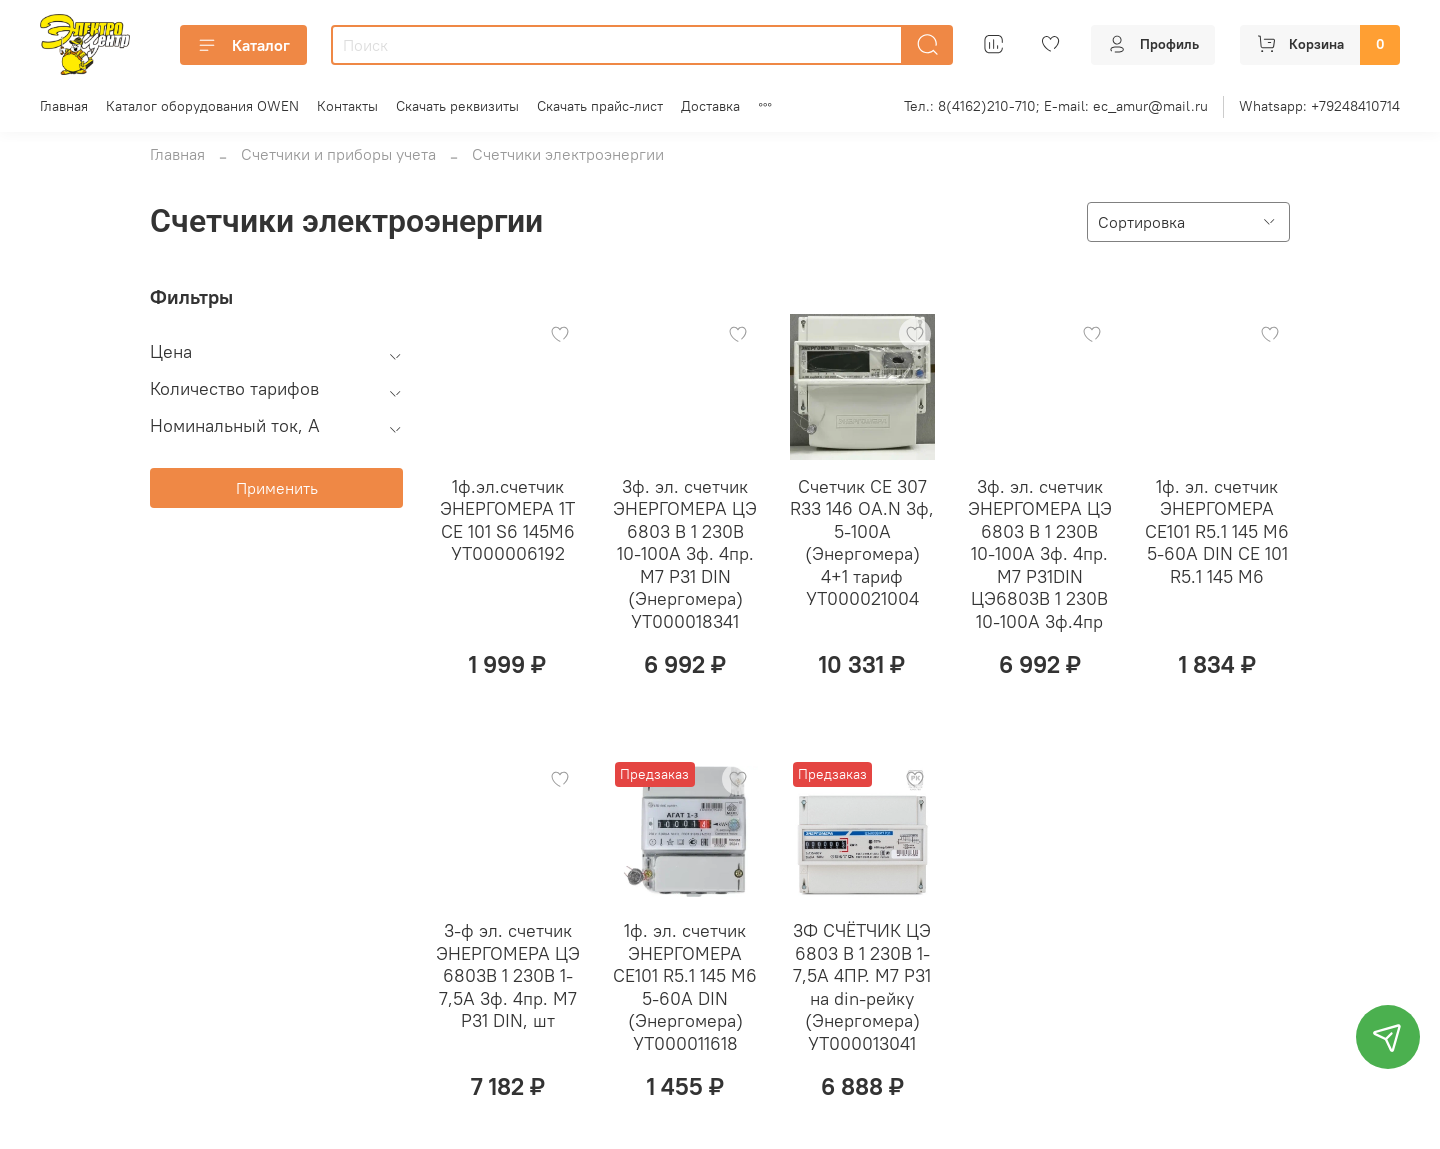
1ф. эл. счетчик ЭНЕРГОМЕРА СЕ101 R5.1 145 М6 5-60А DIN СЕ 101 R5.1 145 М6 (1217, 531)
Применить (277, 488)
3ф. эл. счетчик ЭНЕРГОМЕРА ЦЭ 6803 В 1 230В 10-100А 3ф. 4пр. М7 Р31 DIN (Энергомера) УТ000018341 (685, 554)
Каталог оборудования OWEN (202, 106)
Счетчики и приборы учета (338, 154)
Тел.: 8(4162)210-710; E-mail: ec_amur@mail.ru (1056, 106)
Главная (64, 106)
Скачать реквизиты (457, 106)
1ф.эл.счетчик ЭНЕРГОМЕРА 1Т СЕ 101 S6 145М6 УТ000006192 (507, 520)
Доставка (710, 106)
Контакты (347, 106)
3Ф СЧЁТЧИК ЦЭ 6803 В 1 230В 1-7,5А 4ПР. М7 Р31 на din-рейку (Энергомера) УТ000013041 (862, 987)
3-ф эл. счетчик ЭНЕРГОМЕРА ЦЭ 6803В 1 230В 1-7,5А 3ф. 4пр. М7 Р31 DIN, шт (508, 975)
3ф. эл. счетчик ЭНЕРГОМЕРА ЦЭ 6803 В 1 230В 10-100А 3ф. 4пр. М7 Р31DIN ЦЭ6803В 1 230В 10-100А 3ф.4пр (1040, 554)
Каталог (243, 45)
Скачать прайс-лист (600, 106)
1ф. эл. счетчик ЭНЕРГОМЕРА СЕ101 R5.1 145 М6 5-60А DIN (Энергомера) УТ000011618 (685, 987)
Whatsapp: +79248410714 (1319, 106)
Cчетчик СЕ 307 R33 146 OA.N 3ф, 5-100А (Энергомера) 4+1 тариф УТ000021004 (862, 543)
